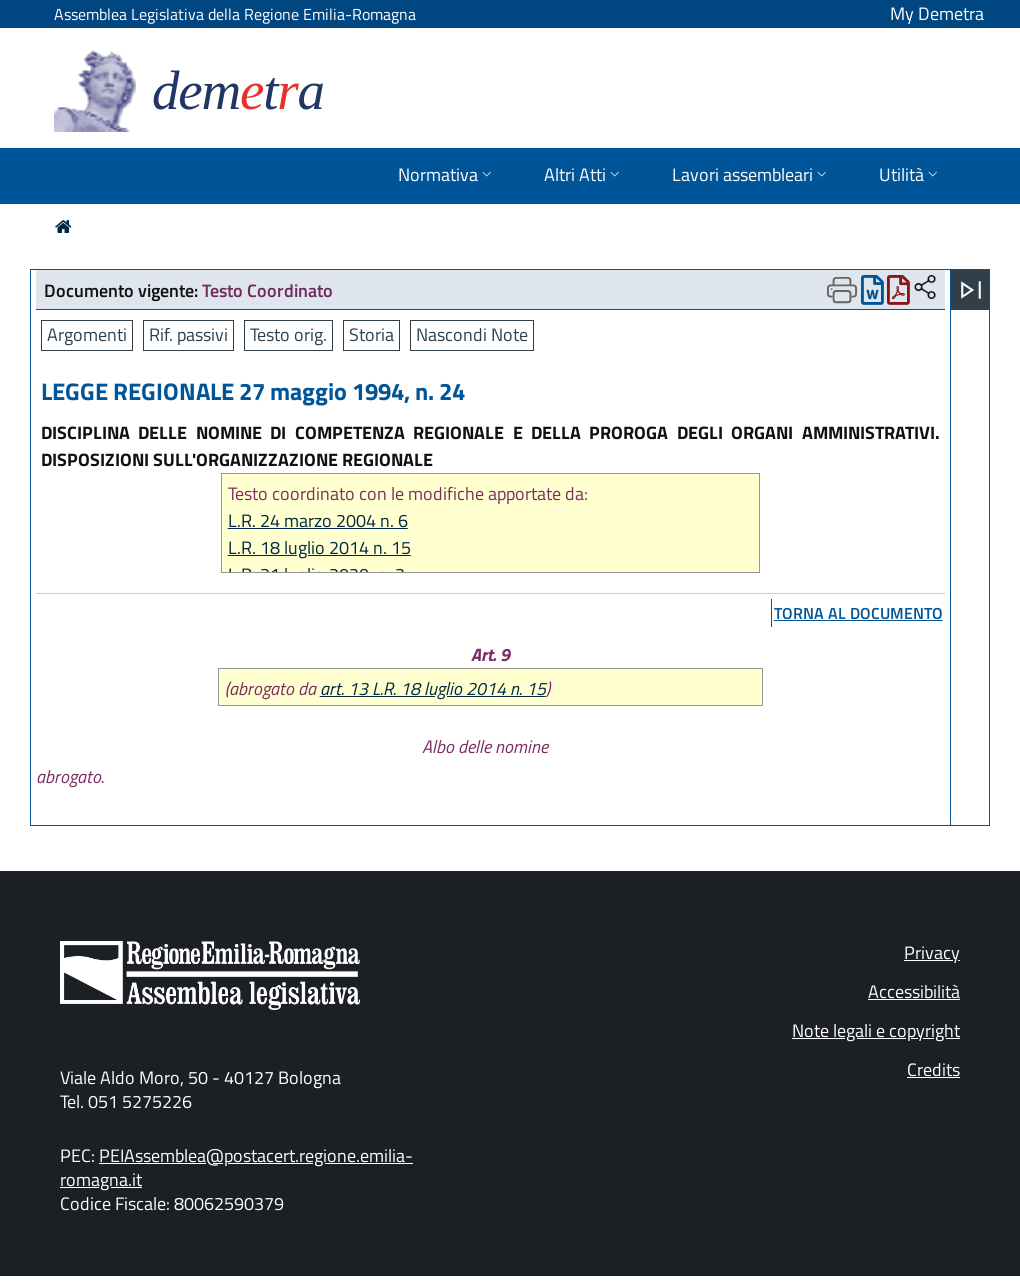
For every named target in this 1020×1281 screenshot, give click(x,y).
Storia (371, 334)
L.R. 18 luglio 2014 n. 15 (319, 547)
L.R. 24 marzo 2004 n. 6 (318, 520)
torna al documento (858, 613)
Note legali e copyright (876, 1030)
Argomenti (87, 334)
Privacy (932, 952)
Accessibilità (914, 991)
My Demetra (937, 13)
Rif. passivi (188, 334)
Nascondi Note (472, 334)
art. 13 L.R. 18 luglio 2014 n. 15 (433, 688)
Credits (933, 1069)
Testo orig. (288, 334)
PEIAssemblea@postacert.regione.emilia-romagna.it (236, 1167)
